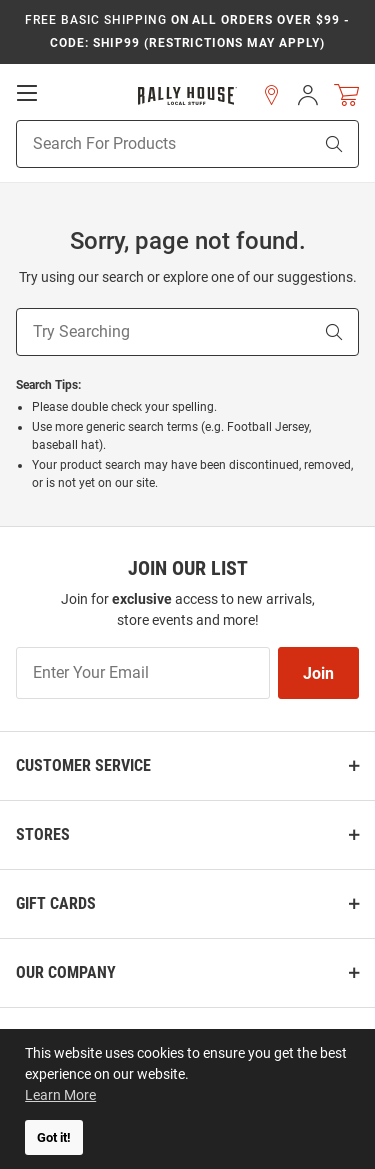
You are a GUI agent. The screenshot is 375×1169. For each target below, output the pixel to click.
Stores (43, 834)
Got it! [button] (54, 1137)
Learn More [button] (60, 1095)
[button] (272, 95)
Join (318, 673)
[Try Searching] (163, 332)
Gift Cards (56, 903)
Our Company (66, 972)
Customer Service (83, 765)
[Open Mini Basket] (346, 95)
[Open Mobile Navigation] (27, 93)
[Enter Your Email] (143, 673)
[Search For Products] (139, 144)
